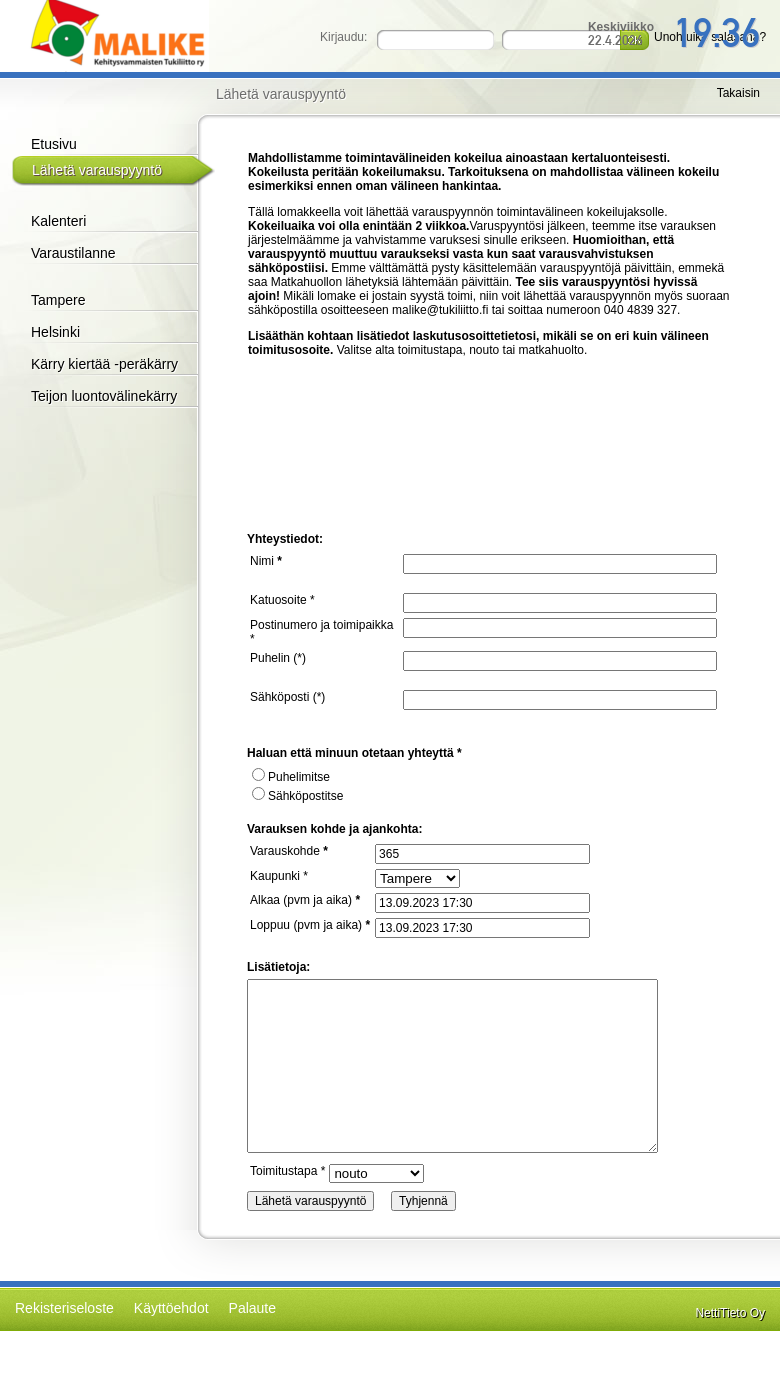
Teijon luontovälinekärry (104, 396)
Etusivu (54, 144)
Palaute (252, 1308)
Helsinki (55, 332)
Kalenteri (58, 221)
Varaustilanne (73, 253)
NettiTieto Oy (730, 1313)
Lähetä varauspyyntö (97, 170)
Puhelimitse (291, 777)
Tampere (58, 300)
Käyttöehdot (171, 1308)
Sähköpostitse (297, 796)
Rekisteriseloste (64, 1308)
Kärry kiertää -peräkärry (104, 364)
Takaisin (738, 93)
